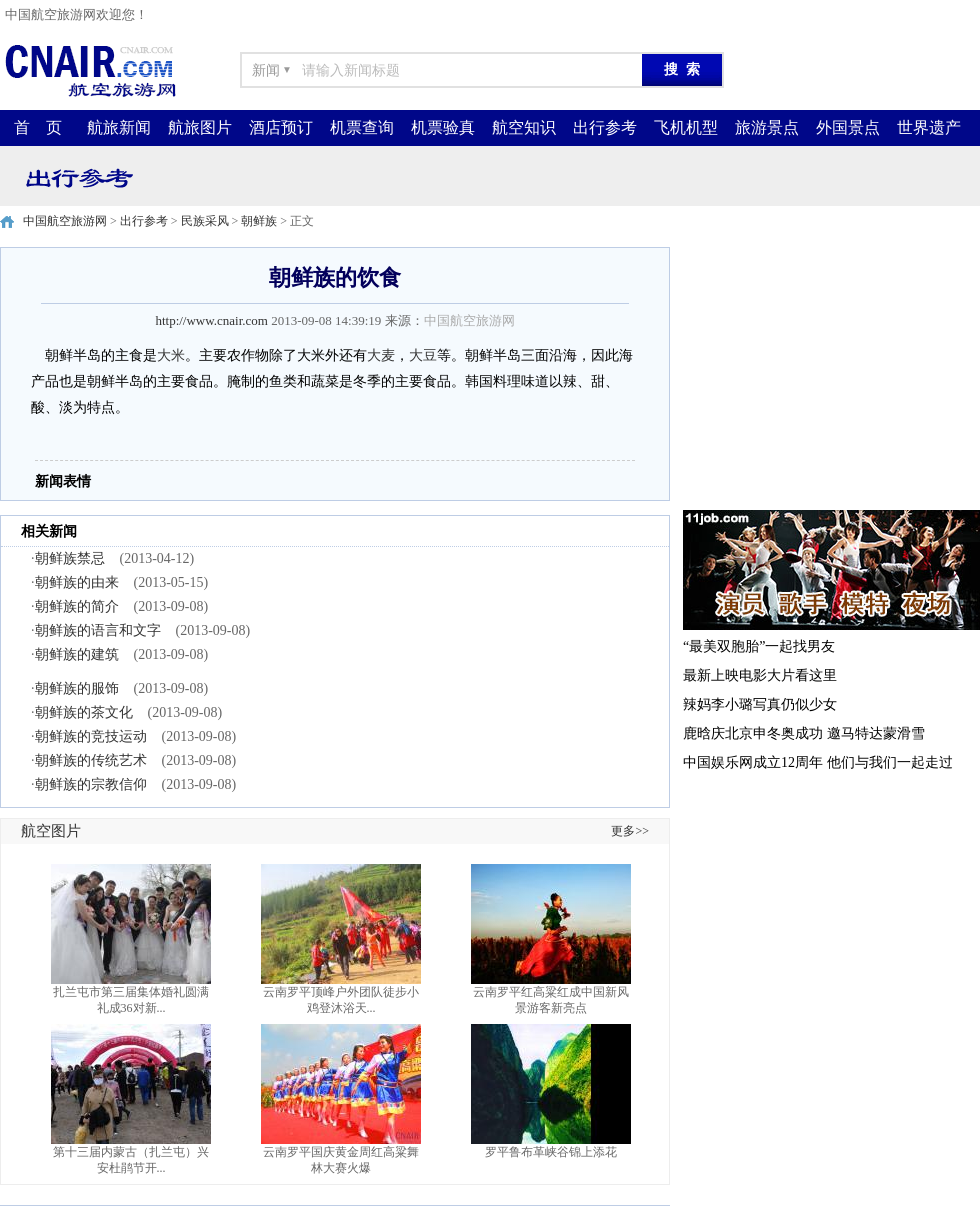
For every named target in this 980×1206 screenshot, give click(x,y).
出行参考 (605, 127)
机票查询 (362, 127)
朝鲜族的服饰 (77, 688)
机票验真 (443, 127)
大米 (171, 355)
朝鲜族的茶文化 (84, 712)
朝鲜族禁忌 (70, 558)
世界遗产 (929, 127)
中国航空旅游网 (65, 221)
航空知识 (524, 127)
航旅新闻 (119, 127)
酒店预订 (281, 127)
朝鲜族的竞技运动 (91, 736)
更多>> (630, 831)
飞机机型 (686, 127)
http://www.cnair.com (211, 320)
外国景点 (848, 127)
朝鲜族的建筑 (77, 654)
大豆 (423, 355)
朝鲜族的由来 (77, 582)
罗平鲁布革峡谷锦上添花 (551, 1152)
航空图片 (51, 831)
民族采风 (205, 221)
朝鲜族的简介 (77, 606)
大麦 (381, 355)
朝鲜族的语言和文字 (98, 630)
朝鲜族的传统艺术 (91, 760)
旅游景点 (767, 127)
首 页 (38, 127)
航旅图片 (200, 127)
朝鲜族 (259, 221)
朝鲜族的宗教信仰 (91, 784)
